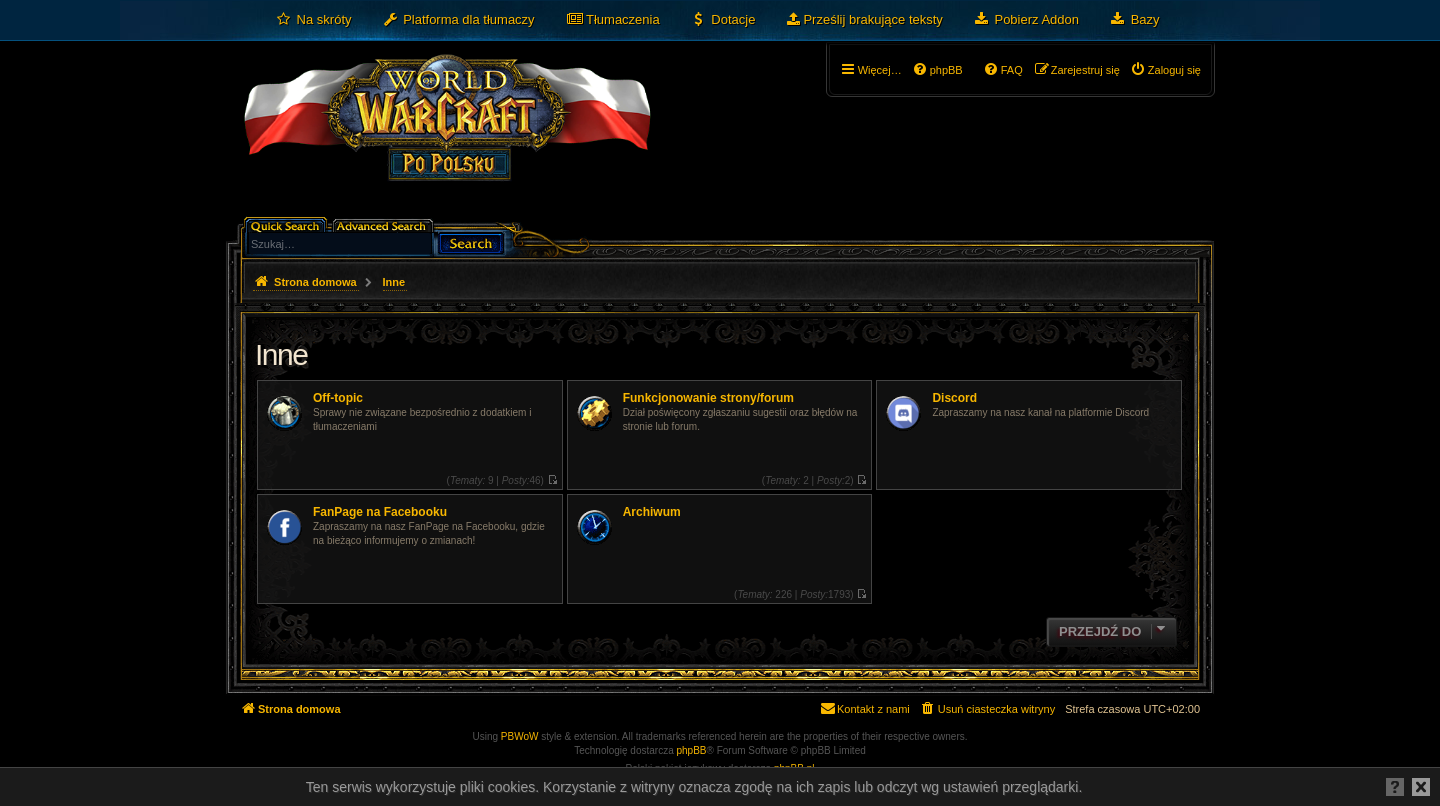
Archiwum (652, 512)
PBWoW (520, 736)
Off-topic (338, 398)
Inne (281, 354)
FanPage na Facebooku (380, 512)
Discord (954, 398)
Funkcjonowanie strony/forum (708, 398)
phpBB (692, 750)
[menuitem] (313, 20)
